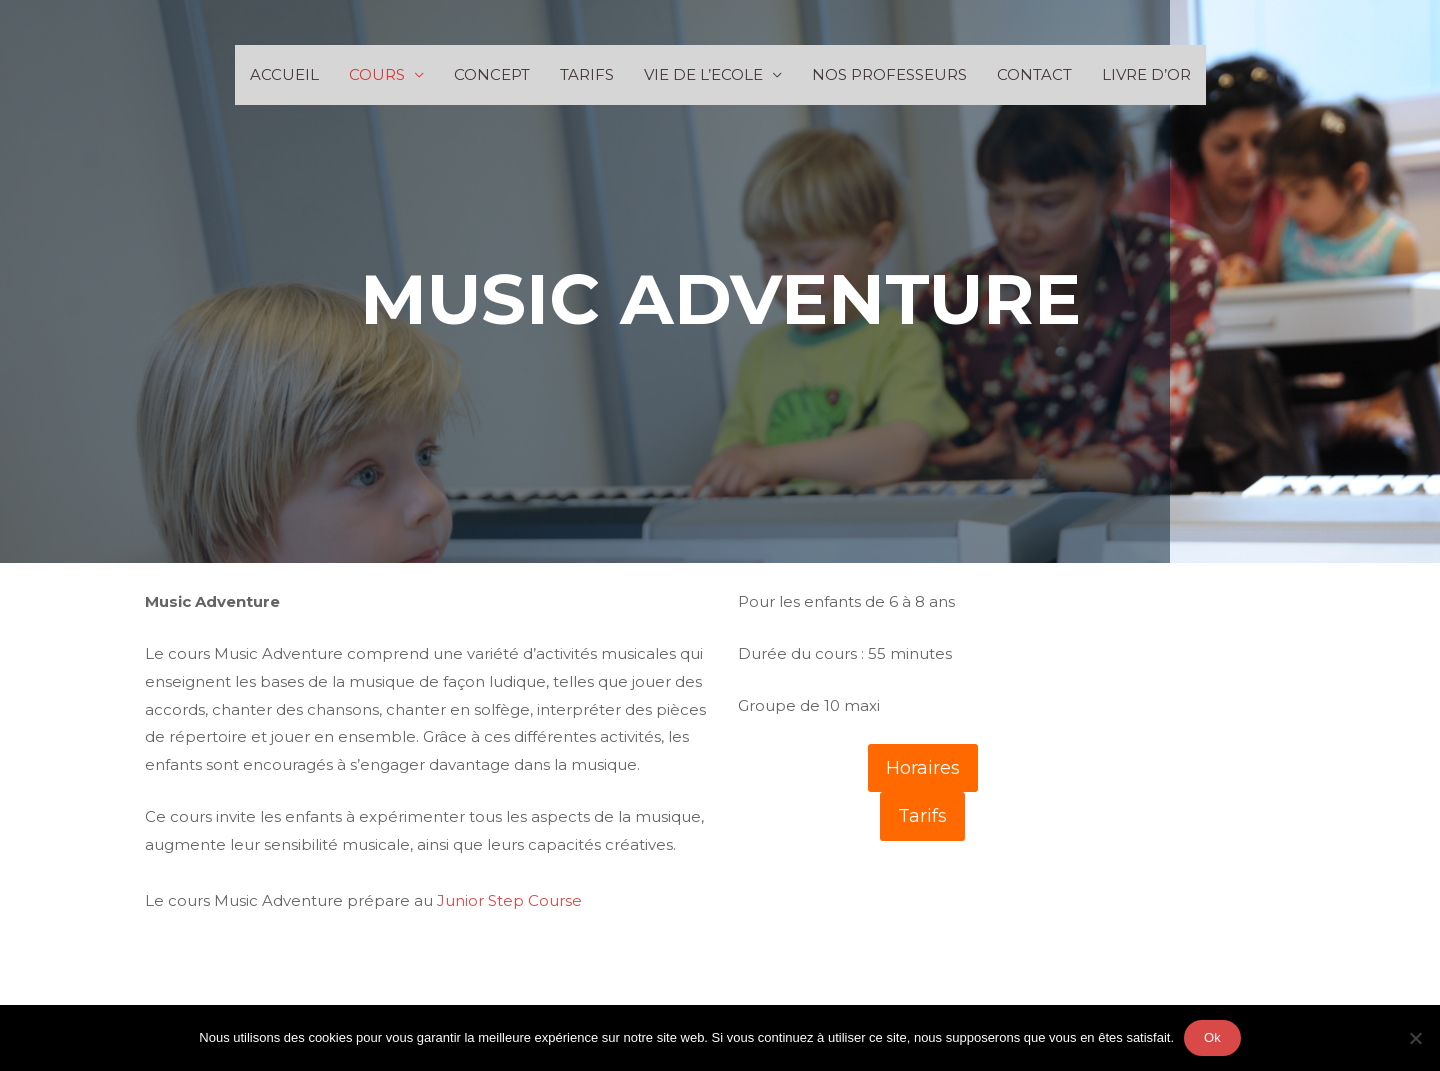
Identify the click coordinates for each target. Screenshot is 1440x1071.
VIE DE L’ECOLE (703, 74)
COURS (377, 74)
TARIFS (587, 74)
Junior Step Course (509, 900)
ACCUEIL (284, 74)
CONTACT (1034, 74)
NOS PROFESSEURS (889, 74)
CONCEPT (492, 74)
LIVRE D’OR (1146, 74)
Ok (1212, 1037)
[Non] (1415, 1038)
